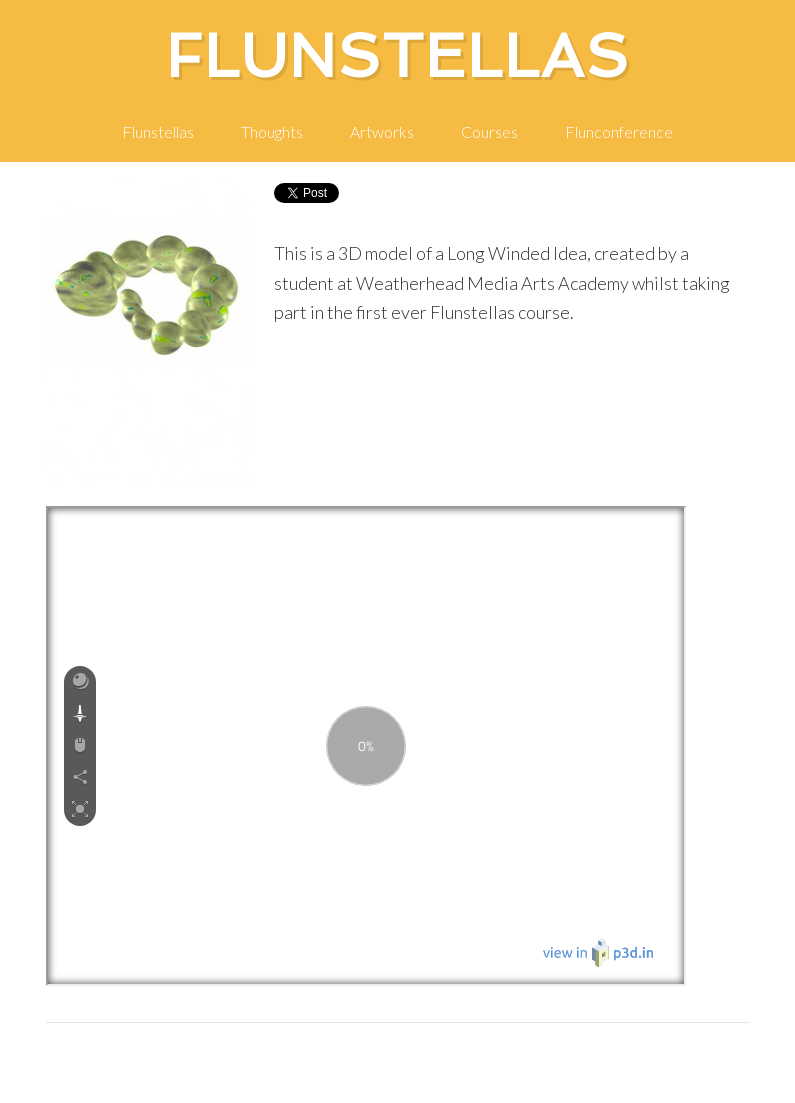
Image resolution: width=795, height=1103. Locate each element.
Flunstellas (398, 56)
